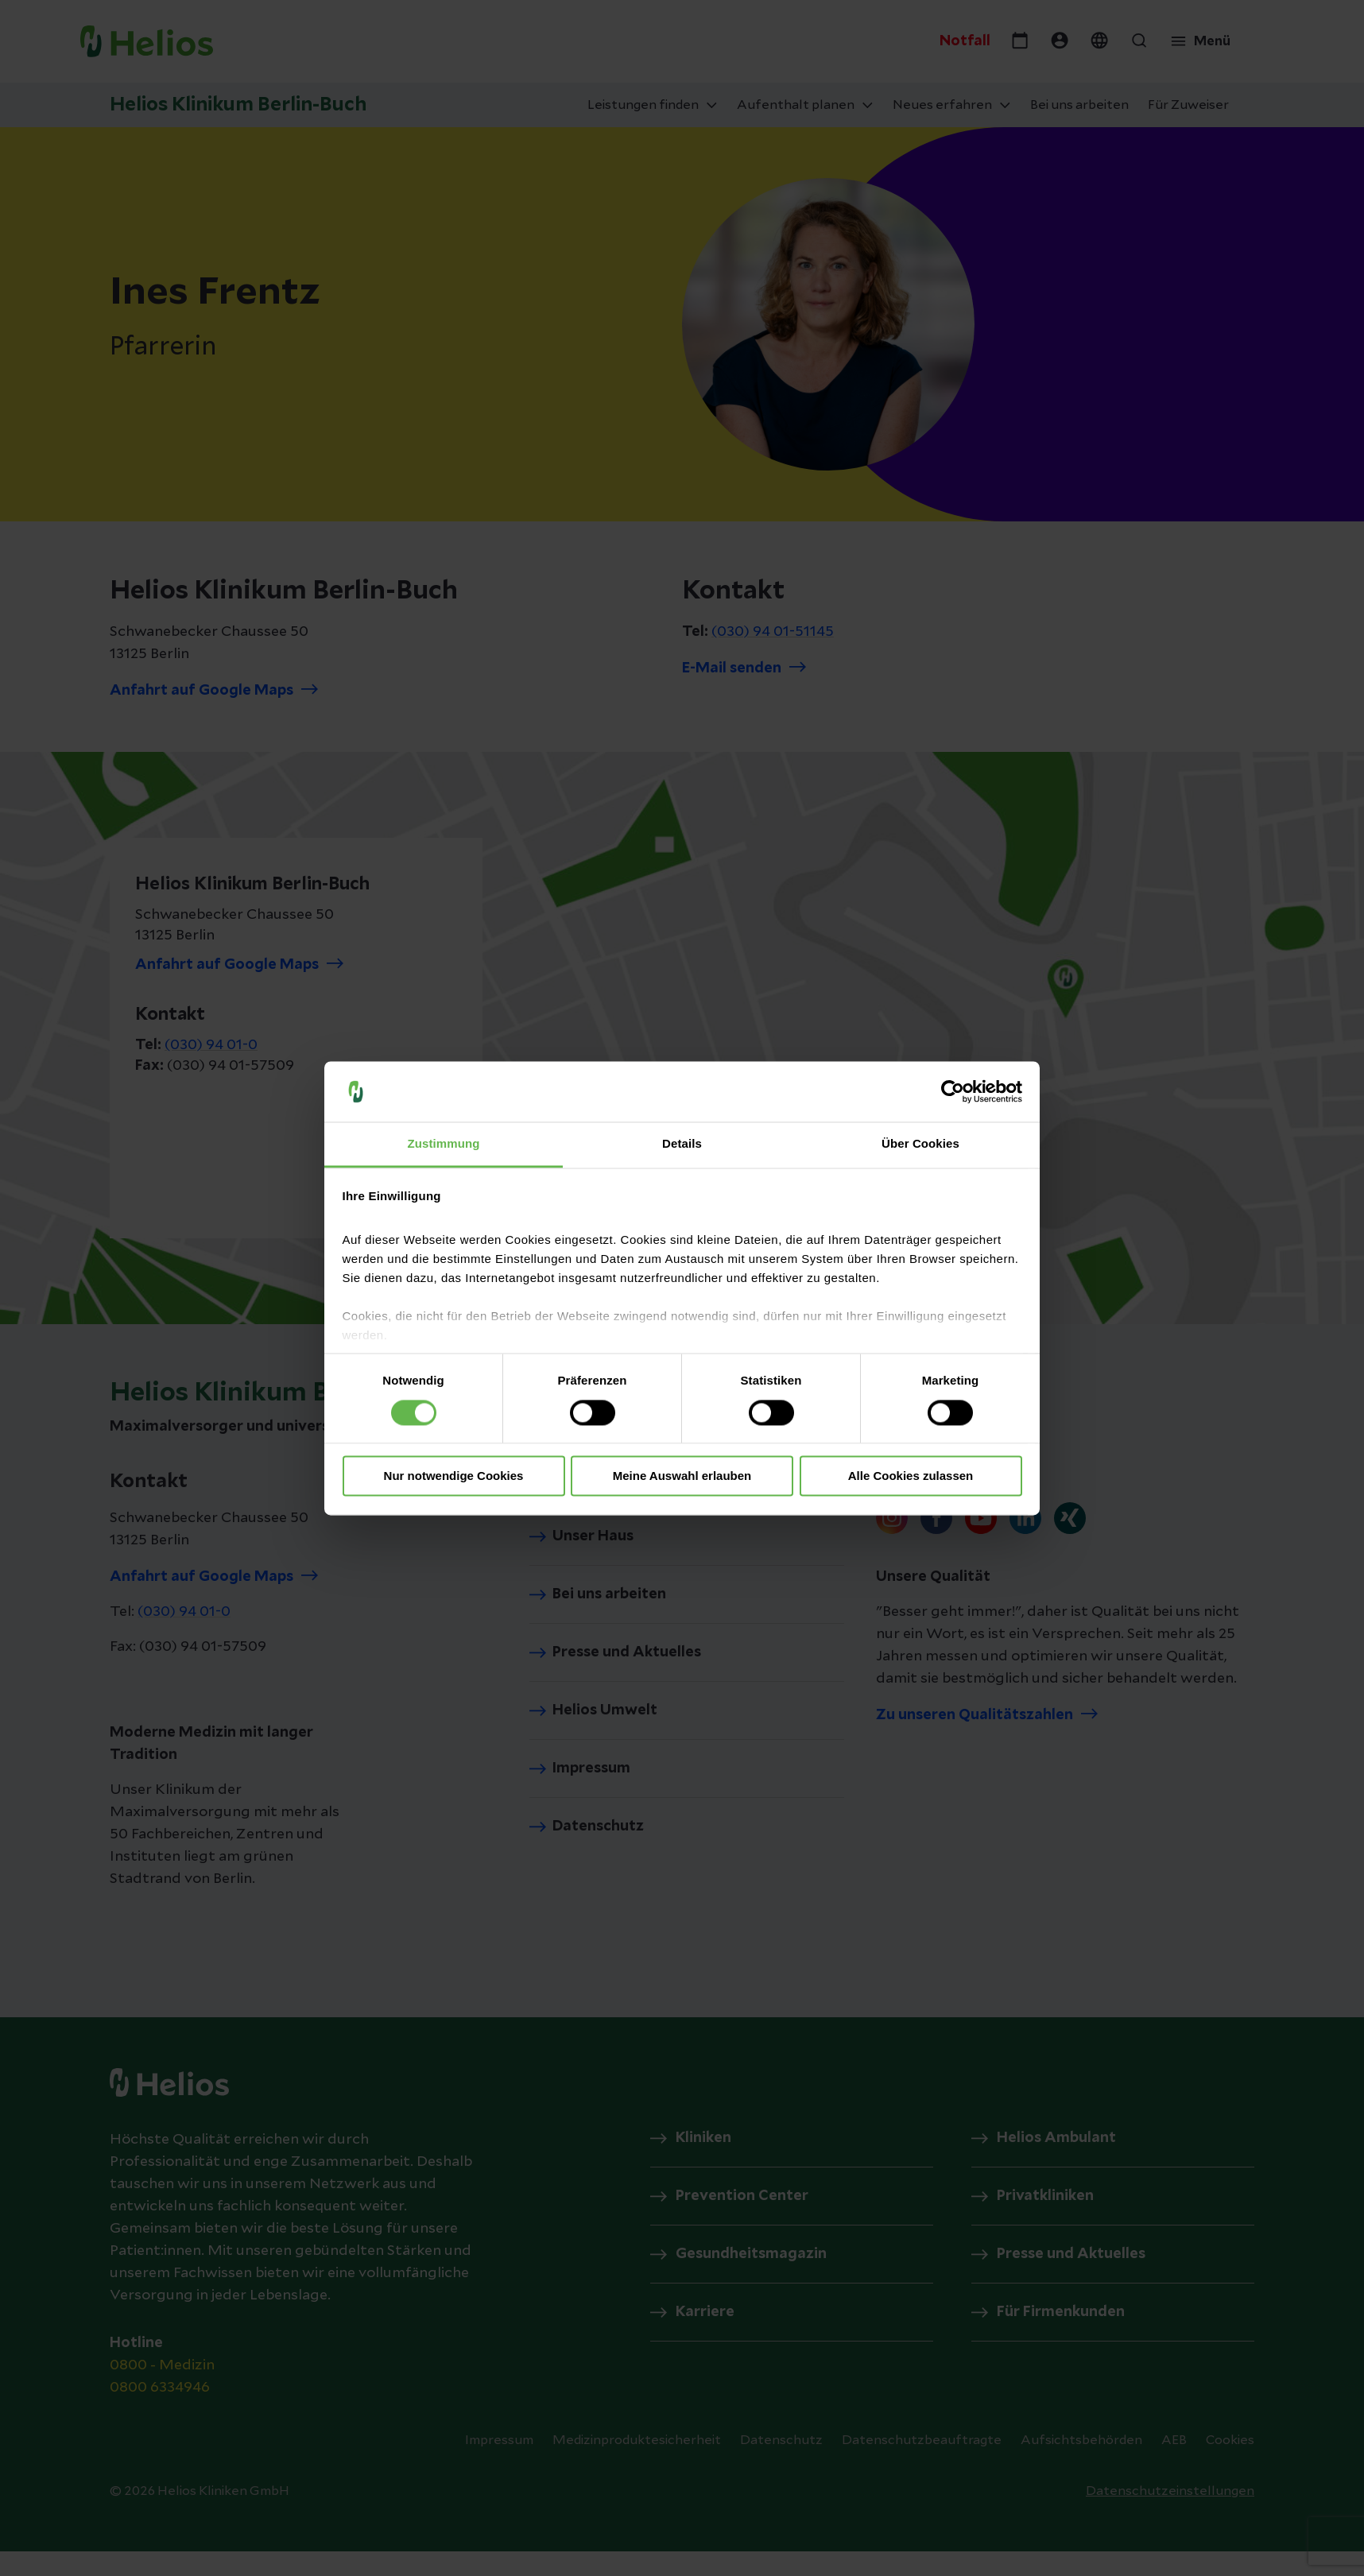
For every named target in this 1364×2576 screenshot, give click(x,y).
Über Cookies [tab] (920, 1144)
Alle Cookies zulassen (911, 1476)
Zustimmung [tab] (444, 1144)
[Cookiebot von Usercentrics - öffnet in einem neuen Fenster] (952, 1091)
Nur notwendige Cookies (454, 1476)
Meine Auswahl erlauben (682, 1476)
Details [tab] (682, 1144)
